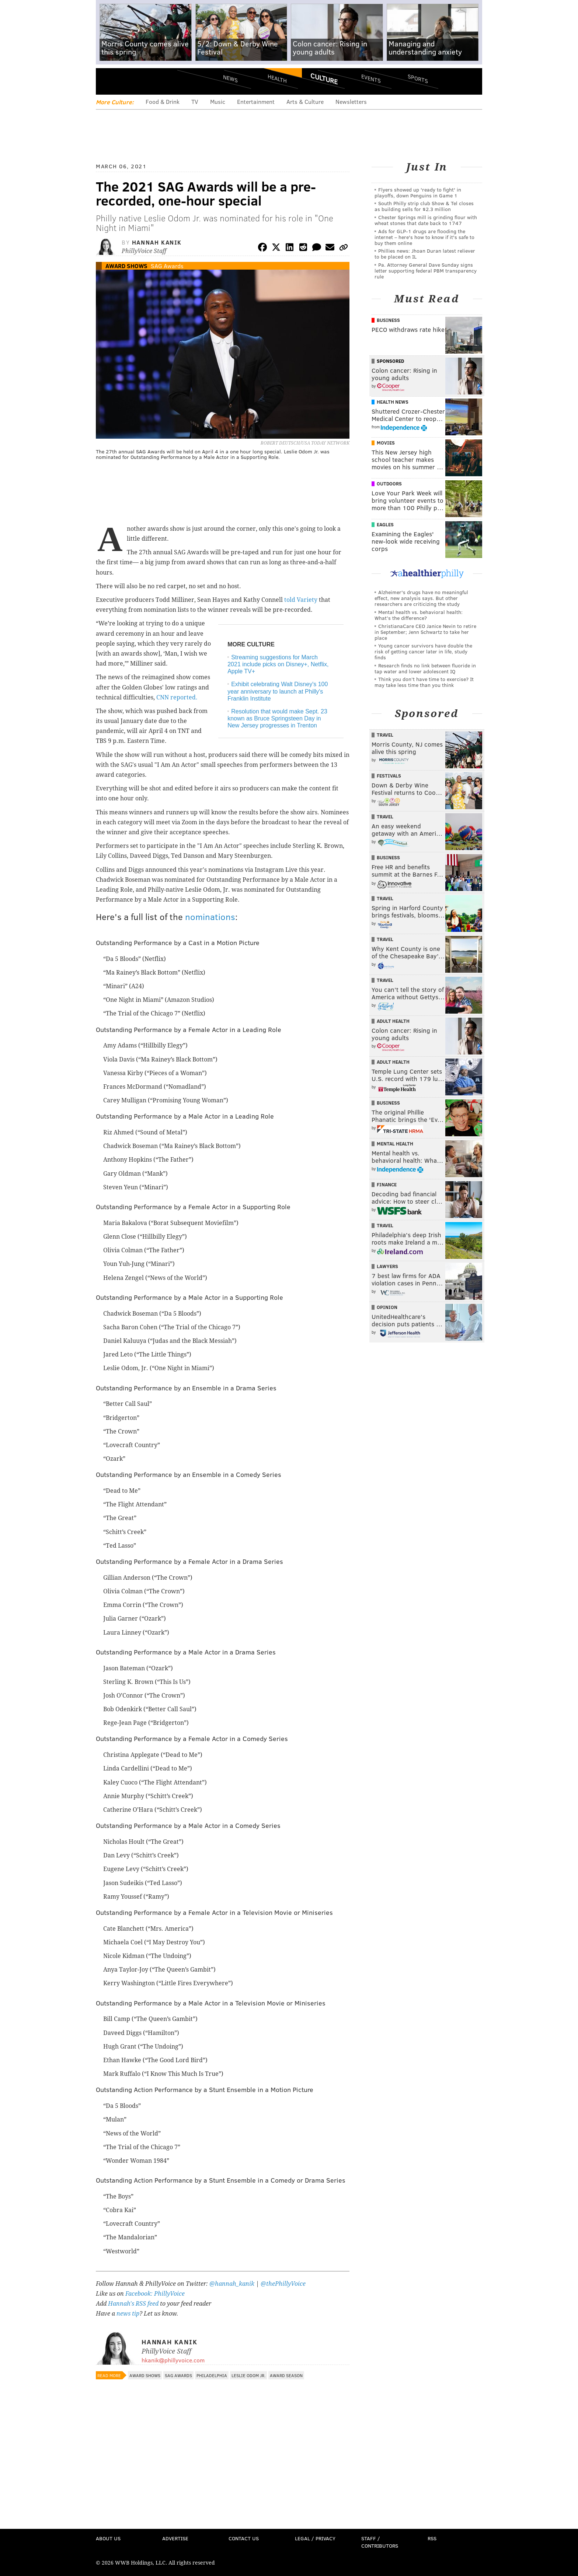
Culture (324, 78)
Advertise (175, 2538)
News (230, 78)
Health (277, 78)
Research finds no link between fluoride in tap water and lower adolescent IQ (425, 668)
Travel (385, 734)
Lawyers (387, 1266)
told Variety (300, 599)
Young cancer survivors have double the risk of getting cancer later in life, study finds (423, 651)
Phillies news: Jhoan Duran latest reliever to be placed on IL (425, 253)
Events (371, 78)
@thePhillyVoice (283, 2283)
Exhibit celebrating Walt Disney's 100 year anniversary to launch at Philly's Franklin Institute (277, 691)
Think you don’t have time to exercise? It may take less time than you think (424, 681)
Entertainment (256, 101)
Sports (418, 78)
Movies (386, 442)
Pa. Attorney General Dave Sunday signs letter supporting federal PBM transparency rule (426, 270)
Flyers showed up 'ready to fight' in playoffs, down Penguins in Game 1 (418, 192)
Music (217, 101)
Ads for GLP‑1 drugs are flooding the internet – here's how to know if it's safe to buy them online (424, 237)
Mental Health (395, 1143)
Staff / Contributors (379, 2542)
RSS (432, 2538)
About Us (108, 2538)
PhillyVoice (146, 81)
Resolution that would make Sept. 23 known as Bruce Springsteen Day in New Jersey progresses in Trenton (277, 718)
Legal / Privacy (315, 2538)
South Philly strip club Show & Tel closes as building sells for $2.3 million (424, 206)
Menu (108, 81)
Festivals (389, 775)
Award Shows (126, 266)
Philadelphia (211, 2375)
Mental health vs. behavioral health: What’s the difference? (419, 614)
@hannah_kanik (231, 2283)
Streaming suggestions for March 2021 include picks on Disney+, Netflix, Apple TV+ (277, 664)
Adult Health (393, 1021)
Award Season (286, 2375)
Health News (392, 402)
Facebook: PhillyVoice (155, 2293)
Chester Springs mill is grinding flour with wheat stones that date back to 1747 (426, 220)
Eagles (385, 524)
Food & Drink (163, 101)
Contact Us (244, 2538)
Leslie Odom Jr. (248, 2375)
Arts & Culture (305, 101)
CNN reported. (177, 697)
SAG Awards (167, 266)
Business (388, 320)
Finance (387, 1184)
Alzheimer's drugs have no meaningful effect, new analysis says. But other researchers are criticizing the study (421, 598)
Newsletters (351, 101)
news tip (127, 2313)
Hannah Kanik (157, 242)
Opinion (387, 1307)
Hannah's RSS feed (133, 2303)
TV (194, 101)
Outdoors (389, 483)
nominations (210, 916)
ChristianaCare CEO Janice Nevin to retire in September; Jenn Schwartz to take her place (425, 631)
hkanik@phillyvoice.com (173, 2360)
